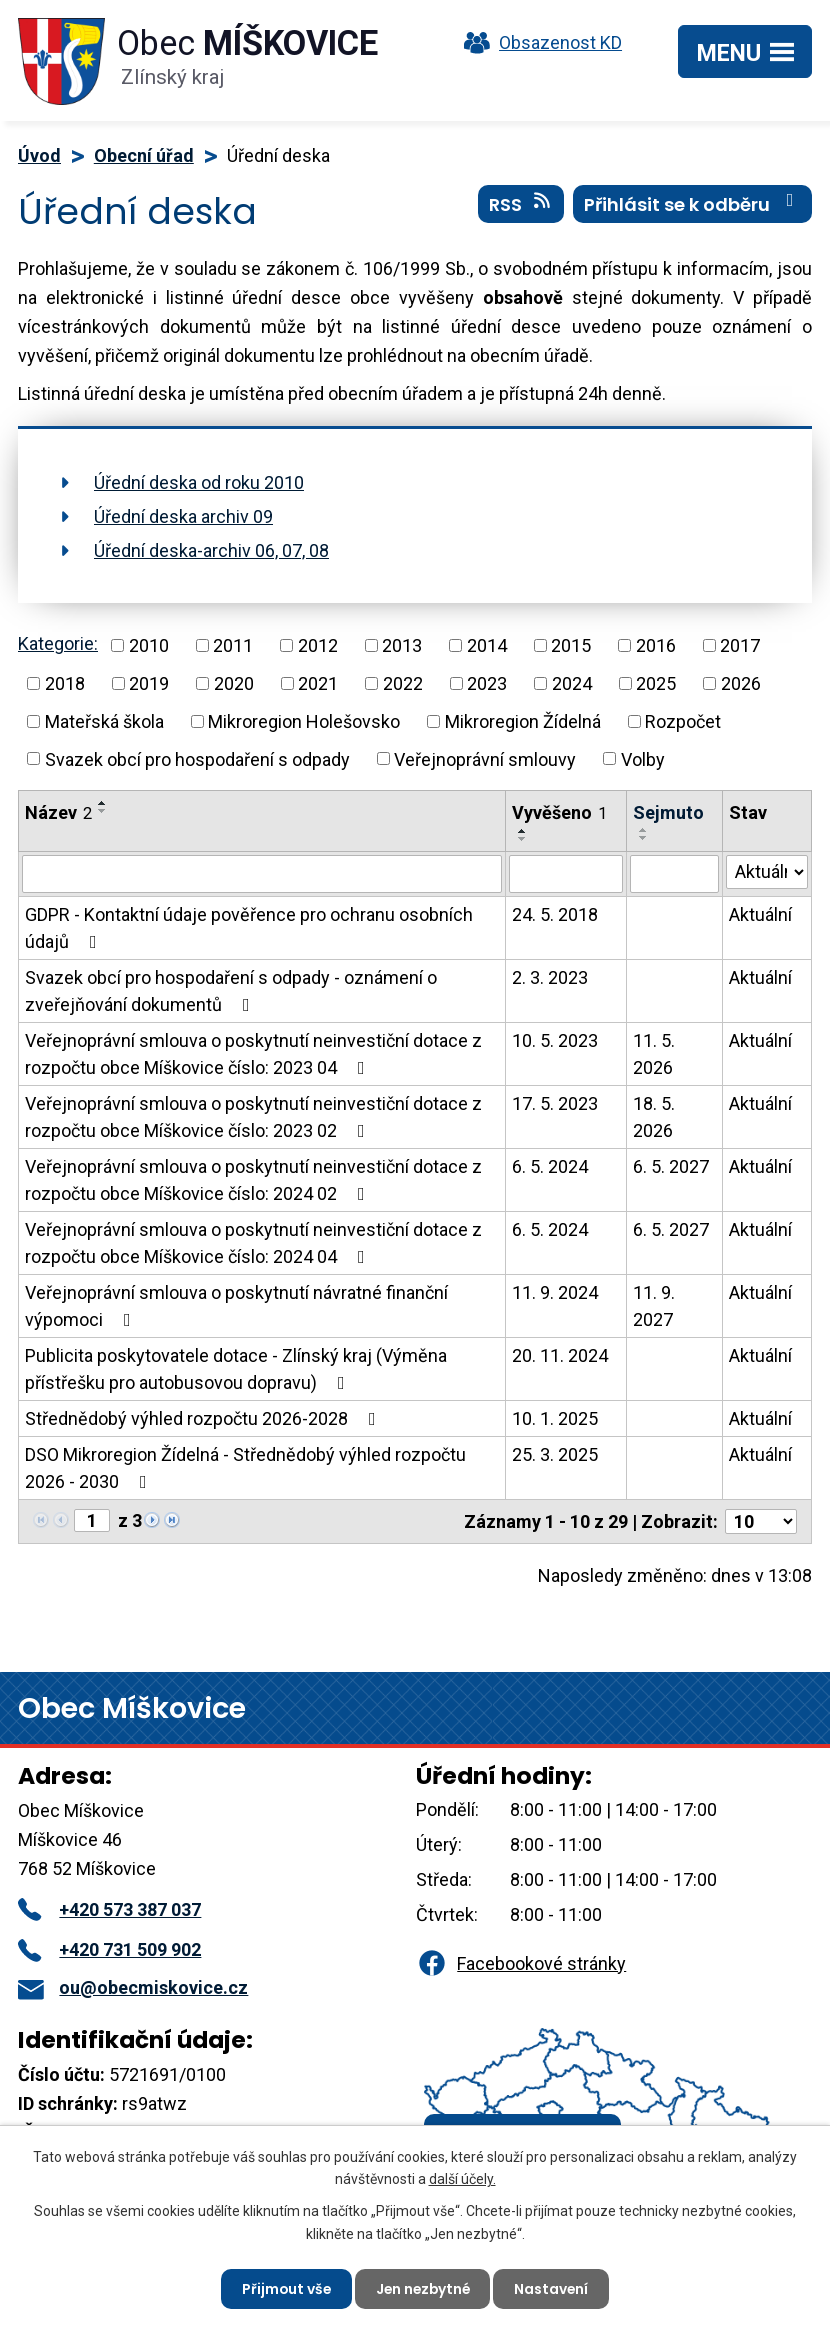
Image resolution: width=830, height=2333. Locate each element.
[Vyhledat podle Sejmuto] (674, 874)
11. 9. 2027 (654, 1306)
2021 (318, 683)
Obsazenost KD (538, 42)
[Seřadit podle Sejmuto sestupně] (644, 838)
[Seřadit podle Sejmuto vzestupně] (644, 830)
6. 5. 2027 (671, 1166)
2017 (740, 645)
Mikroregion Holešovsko (304, 721)
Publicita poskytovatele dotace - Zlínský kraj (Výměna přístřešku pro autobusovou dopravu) (236, 1369)
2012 (318, 645)
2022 (403, 683)
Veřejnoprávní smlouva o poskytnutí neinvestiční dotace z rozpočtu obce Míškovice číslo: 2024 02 (253, 1180)
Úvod (39, 155)
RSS (521, 205)
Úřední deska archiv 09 (183, 516)
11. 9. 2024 (555, 1292)
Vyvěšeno (559, 812)
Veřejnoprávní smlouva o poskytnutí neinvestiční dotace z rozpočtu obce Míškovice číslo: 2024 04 (253, 1243)
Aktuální (760, 914)
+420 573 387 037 (109, 1909)
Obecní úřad (144, 155)
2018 (65, 683)
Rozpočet (683, 721)
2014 (487, 645)
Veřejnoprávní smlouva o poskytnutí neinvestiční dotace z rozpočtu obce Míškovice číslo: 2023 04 (253, 1054)
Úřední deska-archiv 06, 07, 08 (211, 550)
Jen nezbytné (423, 2288)
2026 (741, 683)
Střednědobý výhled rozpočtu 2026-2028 (204, 1418)
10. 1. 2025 (555, 1418)
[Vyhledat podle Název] (262, 874)
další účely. (462, 2178)
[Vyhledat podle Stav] (767, 872)
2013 (402, 645)
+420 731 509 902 (109, 1949)
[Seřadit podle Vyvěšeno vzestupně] (523, 831)
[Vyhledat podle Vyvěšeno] (565, 874)
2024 (572, 683)
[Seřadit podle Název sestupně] (103, 811)
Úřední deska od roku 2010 (199, 482)
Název (58, 812)
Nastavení (554, 2288)
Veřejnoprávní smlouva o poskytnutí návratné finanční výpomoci (236, 1306)
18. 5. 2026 (654, 1117)
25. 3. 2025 (555, 1454)
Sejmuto (668, 812)
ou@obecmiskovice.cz (133, 1987)
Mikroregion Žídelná (523, 721)
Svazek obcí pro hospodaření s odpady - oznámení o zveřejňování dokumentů (231, 991)
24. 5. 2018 (555, 914)
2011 (233, 645)
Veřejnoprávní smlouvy (485, 758)
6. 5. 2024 (550, 1166)
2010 (149, 645)
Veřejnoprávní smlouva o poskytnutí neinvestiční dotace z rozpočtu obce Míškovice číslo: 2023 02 (253, 1117)
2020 (234, 683)
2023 (487, 683)
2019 (149, 683)
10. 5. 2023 (555, 1040)
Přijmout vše (283, 2288)
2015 (571, 645)
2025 (656, 683)
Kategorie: (58, 643)
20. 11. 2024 (560, 1355)
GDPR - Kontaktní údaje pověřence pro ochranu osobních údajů (249, 928)
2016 (656, 645)
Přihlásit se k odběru (693, 205)
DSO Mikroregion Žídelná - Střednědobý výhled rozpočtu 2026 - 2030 (245, 1468)
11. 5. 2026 (654, 1054)
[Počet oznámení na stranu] (761, 1521)
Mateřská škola (104, 721)
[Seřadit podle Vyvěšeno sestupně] (523, 839)
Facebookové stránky (521, 1963)
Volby (643, 758)
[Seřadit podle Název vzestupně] (103, 803)
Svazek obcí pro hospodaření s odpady (197, 758)
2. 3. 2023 (550, 977)
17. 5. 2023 (555, 1103)
